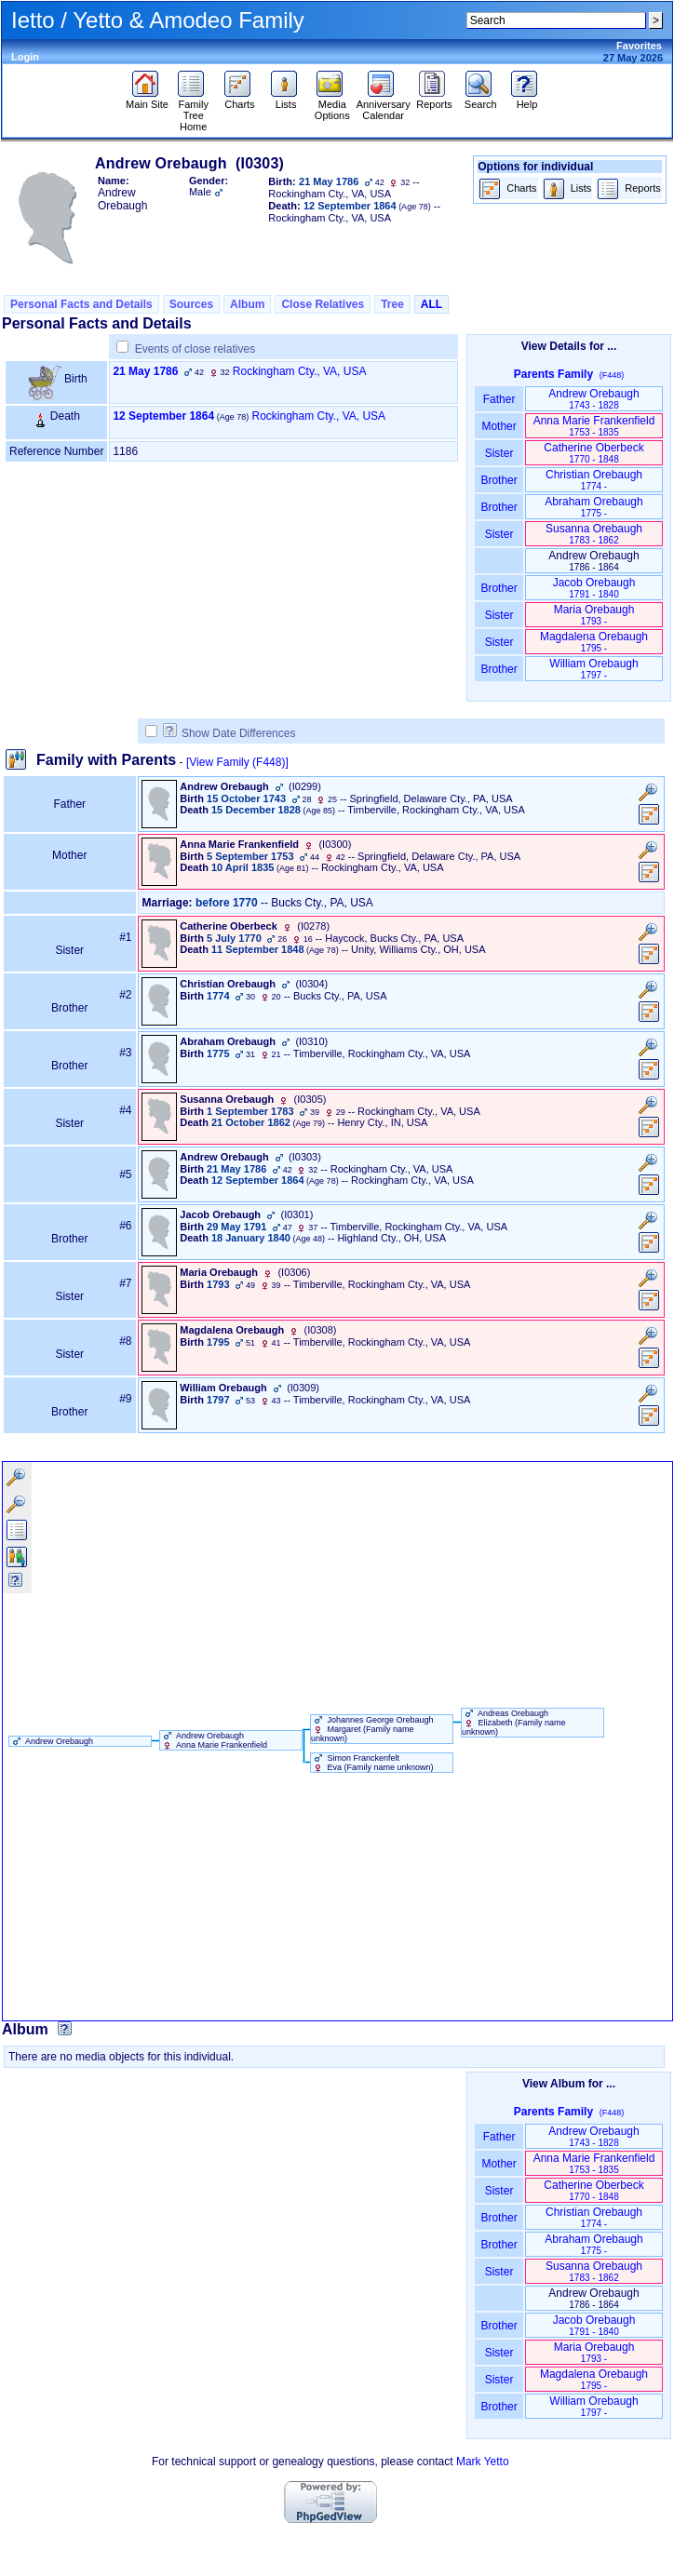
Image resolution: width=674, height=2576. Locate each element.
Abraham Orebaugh (593, 506)
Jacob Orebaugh (594, 587)
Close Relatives (322, 304)
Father (498, 399)
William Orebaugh (593, 668)
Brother (498, 480)
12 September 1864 (163, 416)
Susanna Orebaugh (594, 533)
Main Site (147, 99)
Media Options (332, 105)
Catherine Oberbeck (593, 452)
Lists (286, 99)
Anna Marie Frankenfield (594, 425)
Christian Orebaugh (594, 479)
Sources (191, 304)
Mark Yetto (482, 2461)
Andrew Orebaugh (593, 398)
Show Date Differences (229, 733)
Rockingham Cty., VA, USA (300, 371)
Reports (434, 99)
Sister (499, 453)
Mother (499, 426)
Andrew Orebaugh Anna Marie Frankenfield (213, 1740)
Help (526, 99)
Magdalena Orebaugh (594, 641)
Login (25, 56)
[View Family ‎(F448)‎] (237, 762)
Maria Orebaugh (594, 614)
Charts (239, 99)
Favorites (639, 45)
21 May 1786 (145, 371)
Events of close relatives (195, 349)
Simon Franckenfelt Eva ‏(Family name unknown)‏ (372, 1762)
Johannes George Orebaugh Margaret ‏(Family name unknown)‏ (372, 1729)
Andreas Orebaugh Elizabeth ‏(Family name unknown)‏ (514, 1723)
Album (247, 304)
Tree (392, 304)
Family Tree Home (193, 110)
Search (481, 99)
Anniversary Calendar (384, 105)
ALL (431, 304)
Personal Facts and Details (81, 304)
